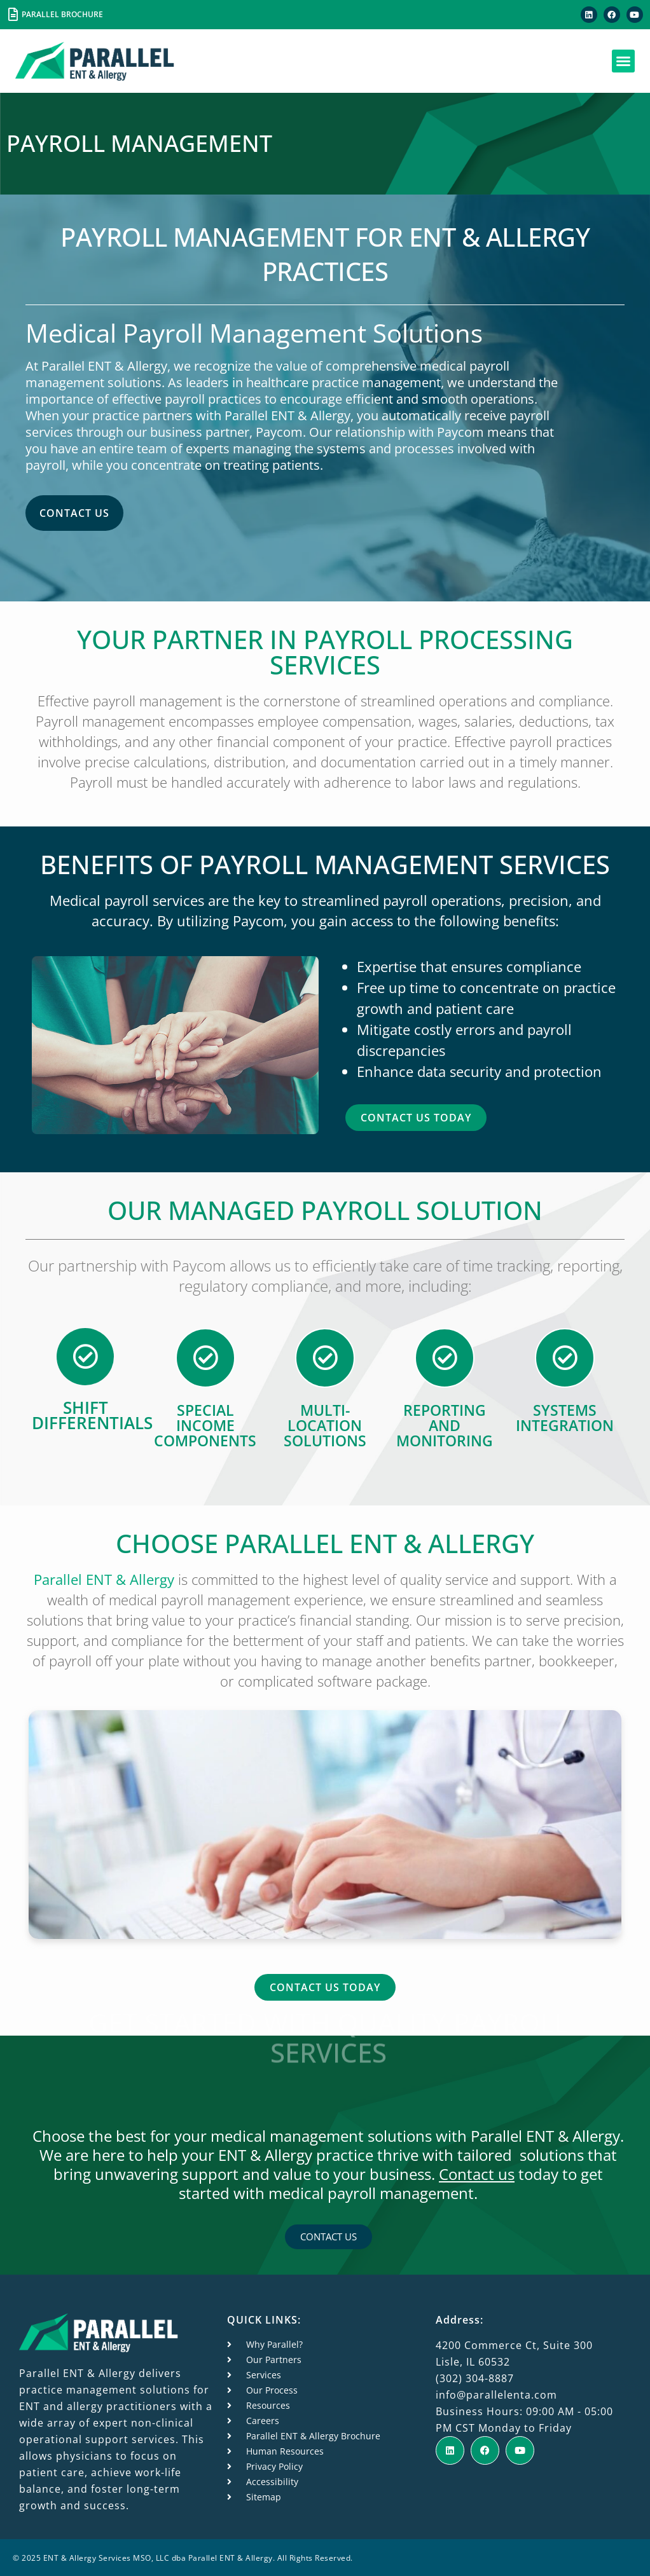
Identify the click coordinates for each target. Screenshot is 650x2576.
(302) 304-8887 (475, 2377)
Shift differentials (92, 1414)
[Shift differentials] (85, 1356)
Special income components (205, 1424)
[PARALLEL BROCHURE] (12, 14)
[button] (623, 61)
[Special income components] (205, 1357)
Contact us (477, 2172)
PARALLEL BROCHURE (62, 14)
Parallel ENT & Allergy (104, 1578)
